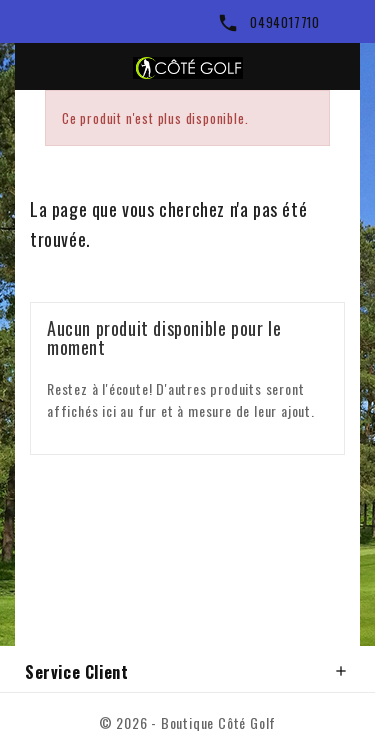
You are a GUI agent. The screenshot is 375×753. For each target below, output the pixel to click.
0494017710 (285, 22)
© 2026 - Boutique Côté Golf (188, 722)
